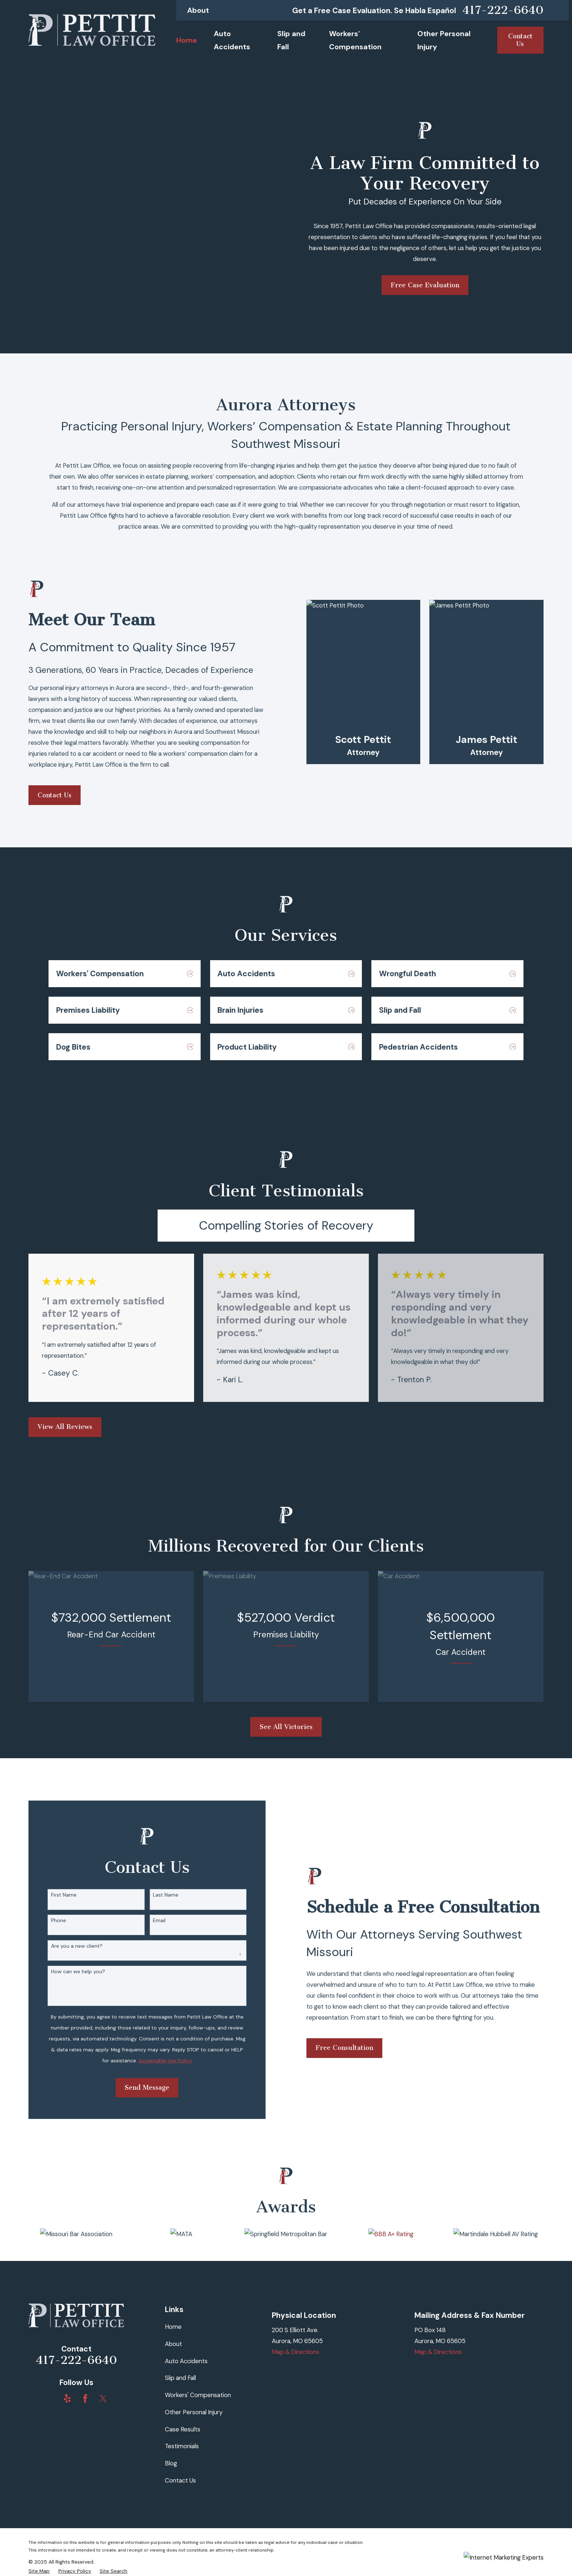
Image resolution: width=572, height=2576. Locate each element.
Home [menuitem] (186, 40)
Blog (171, 2463)
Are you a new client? (65, 1946)
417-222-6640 (503, 10)
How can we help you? (67, 1972)
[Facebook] (85, 2398)
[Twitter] (103, 2398)
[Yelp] (67, 2398)
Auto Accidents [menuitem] (232, 40)
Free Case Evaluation (425, 285)
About (198, 10)
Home (173, 2327)
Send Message (136, 2088)
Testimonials (182, 2446)
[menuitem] (39, 2571)
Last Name (154, 1895)
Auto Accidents (186, 2361)
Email (148, 1920)
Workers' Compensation (198, 2395)
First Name (52, 1895)
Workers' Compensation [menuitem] (355, 40)
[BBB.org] (50, 2398)
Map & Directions (295, 2352)
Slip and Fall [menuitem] (291, 40)
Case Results (182, 2429)
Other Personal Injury (194, 2412)
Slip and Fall (180, 2378)
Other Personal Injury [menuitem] (444, 40)
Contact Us (180, 2480)
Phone (47, 1920)
